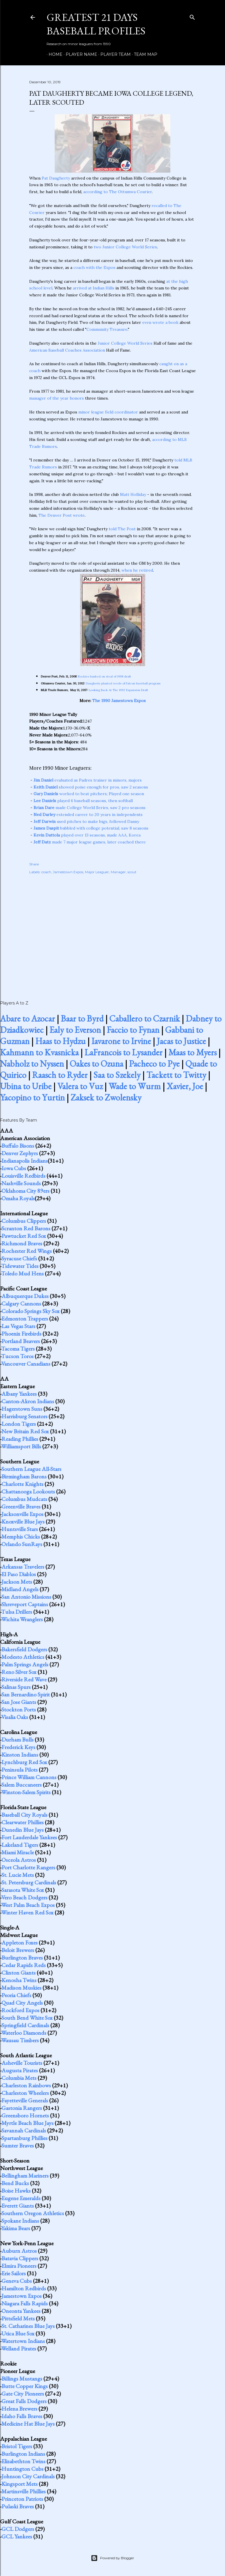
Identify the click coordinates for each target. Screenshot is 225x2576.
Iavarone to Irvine (121, 1041)
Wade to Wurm (134, 1086)
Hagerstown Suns (21, 1408)
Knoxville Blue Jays (23, 1521)
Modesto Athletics (22, 1657)
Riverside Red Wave (24, 1679)
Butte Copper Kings (24, 2386)
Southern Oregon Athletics (32, 2213)
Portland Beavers (20, 1341)
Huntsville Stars (19, 1529)
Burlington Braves (22, 1957)
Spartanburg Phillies (24, 2138)
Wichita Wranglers (22, 1619)
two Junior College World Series (125, 247)
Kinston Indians (19, 1754)
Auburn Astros (19, 2250)
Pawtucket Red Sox (23, 1236)
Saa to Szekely (117, 1075)
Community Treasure (107, 329)
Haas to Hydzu (60, 1041)
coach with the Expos (94, 267)
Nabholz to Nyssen (32, 1063)
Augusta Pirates (19, 2070)
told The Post (122, 528)
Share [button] (34, 864)
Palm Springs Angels (24, 1664)
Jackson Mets (16, 1581)
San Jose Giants (18, 1702)
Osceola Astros (18, 1860)
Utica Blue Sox (17, 2333)
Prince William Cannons (28, 1777)
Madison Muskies (21, 1987)
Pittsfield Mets (18, 2318)
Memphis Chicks (20, 1536)
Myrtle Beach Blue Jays (27, 2123)
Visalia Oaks (14, 1717)
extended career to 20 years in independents (88, 814)
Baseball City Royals (24, 1814)
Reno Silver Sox (18, 1672)
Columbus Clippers (23, 1221)
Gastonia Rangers (21, 2108)
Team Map (143, 54)
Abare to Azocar (27, 1018)
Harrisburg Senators (24, 1416)
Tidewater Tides (19, 1266)
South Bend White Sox (27, 2017)
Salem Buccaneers (21, 1784)
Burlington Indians (23, 2453)
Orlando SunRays (21, 1544)
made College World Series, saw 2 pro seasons (89, 807)
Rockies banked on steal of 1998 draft (104, 676)
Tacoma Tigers (18, 1348)
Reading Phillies (19, 1439)
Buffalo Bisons (17, 1145)
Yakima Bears (15, 2228)
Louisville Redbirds (23, 1175)
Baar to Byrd (82, 1018)
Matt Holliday (133, 494)
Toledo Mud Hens (22, 1273)
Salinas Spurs (16, 1687)
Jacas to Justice (181, 1041)
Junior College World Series (125, 343)
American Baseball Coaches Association (67, 350)
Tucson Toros (17, 1356)
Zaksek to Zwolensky (106, 1097)
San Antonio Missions (26, 1596)
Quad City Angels (22, 2002)
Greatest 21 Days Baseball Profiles (96, 24)
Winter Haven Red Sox (27, 1912)
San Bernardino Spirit (25, 1694)
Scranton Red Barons (25, 1228)
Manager (118, 872)
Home (53, 54)
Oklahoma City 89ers (25, 1190)
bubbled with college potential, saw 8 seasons (91, 828)
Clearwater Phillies (22, 1822)
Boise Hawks (16, 2190)
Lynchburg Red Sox (24, 1762)
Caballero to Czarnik (144, 1018)
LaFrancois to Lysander (123, 1052)
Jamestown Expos (68, 872)
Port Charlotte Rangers (28, 1867)
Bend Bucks (15, 2183)
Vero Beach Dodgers (24, 1897)
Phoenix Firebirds (21, 1333)
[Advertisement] (112, 931)
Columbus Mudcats (24, 1499)
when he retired (137, 570)
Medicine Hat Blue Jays (28, 2423)
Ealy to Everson (75, 1029)
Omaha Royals (18, 1198)
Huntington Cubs (22, 2468)
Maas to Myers (192, 1052)
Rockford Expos (20, 2010)
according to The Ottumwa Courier (117, 191)
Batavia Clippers (19, 2258)
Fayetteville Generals (24, 2100)
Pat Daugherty (56, 178)
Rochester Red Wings (26, 1251)
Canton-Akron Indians (27, 1401)
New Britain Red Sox (25, 1431)
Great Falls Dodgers (24, 2401)
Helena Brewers (19, 2408)
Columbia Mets (18, 2078)
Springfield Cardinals (25, 2025)
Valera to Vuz (80, 1086)
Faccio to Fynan (133, 1029)
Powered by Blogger (112, 2558)
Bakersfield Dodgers (24, 1649)
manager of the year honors (56, 398)
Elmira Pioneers (18, 2266)
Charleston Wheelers (25, 2093)
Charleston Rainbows (26, 2085)
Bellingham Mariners (25, 2175)
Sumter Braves (17, 2145)
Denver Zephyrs (19, 1153)
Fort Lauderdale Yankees (29, 1837)
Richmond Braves (21, 1243)
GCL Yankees (16, 2536)
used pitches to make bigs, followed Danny (86, 821)
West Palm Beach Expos (28, 1905)
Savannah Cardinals (23, 2130)
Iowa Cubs (13, 1168)
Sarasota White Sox (22, 1890)
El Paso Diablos (18, 1574)
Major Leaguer (97, 872)
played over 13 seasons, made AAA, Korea (87, 835)
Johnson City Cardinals (28, 2476)
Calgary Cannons (21, 1303)
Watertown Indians (23, 2341)
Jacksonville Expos (22, 1514)
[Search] (192, 16)
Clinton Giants (18, 1972)
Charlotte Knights (22, 1484)
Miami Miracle (17, 1852)
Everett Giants (17, 2205)
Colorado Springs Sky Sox (30, 1311)
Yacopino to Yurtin (32, 1097)
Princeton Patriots (22, 2499)
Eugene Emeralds (20, 2198)
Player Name (79, 54)
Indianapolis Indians (24, 1160)
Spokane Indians (20, 2220)
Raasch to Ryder (60, 1075)
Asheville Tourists (21, 2063)
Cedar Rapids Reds (23, 1965)
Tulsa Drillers (16, 1611)
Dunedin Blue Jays (22, 1829)
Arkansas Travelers (22, 1566)
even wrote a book (160, 322)
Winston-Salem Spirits (26, 1792)
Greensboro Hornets (25, 2115)
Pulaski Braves (17, 2506)
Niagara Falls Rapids (24, 2303)
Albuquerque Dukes (25, 1296)
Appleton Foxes (19, 1942)
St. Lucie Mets (17, 1875)
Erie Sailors (13, 2273)
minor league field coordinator (108, 412)
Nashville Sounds (21, 1183)
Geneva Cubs (16, 2281)
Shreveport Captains (24, 1604)
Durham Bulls (17, 1739)
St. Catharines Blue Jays (28, 2326)
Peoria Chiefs (16, 1995)
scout (132, 872)
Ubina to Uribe (25, 1086)
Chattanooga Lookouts (28, 1491)
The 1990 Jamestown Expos (119, 700)
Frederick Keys (18, 1747)
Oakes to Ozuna (96, 1063)
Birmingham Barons (24, 1476)
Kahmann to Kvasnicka (39, 1052)
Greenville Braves (20, 1506)
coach (46, 872)
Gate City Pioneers (22, 2393)
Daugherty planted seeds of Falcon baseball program (123, 683)
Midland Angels (19, 1589)
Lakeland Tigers (19, 1845)
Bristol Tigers (16, 2446)
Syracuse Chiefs (19, 1258)
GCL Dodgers (17, 2529)
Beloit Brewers (17, 1950)
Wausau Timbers (20, 2040)
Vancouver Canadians (25, 1363)
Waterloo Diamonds (23, 2032)
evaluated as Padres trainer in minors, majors (88, 780)
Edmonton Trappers (24, 1318)
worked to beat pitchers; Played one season (89, 793)
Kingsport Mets (19, 2484)
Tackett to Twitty (176, 1075)
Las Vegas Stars (18, 1326)
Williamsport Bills (21, 1446)
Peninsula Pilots (19, 1769)
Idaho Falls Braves (21, 2416)
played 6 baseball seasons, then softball (83, 800)
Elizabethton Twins (23, 2461)
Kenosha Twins (18, 1980)
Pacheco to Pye (154, 1063)
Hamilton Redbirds (23, 2288)
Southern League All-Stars (31, 1469)
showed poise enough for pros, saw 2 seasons (91, 787)
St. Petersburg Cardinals (28, 1882)
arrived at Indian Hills (93, 288)
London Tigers (18, 1424)
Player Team (113, 54)
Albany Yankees (19, 1393)
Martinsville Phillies (23, 2491)
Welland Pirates (18, 2348)
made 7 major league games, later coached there (90, 842)
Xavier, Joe (185, 1086)
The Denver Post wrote (61, 515)
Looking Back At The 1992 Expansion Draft (118, 690)
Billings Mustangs (21, 2378)
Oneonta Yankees (20, 2311)
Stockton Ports (18, 1709)
